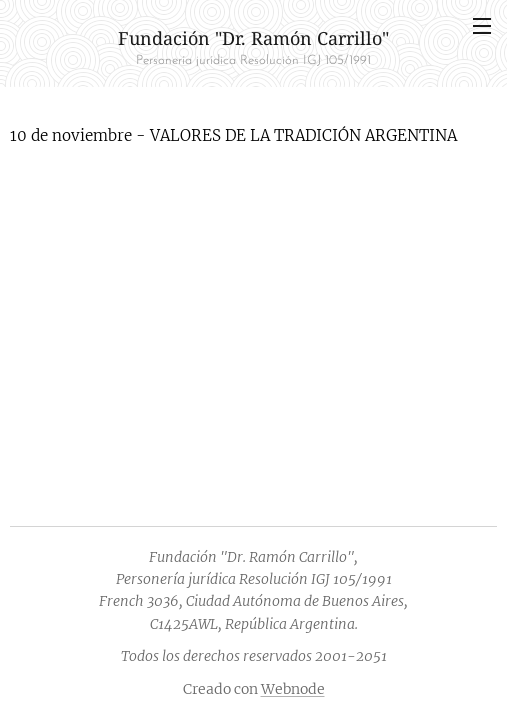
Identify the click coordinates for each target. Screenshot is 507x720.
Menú (482, 26)
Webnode (293, 689)
